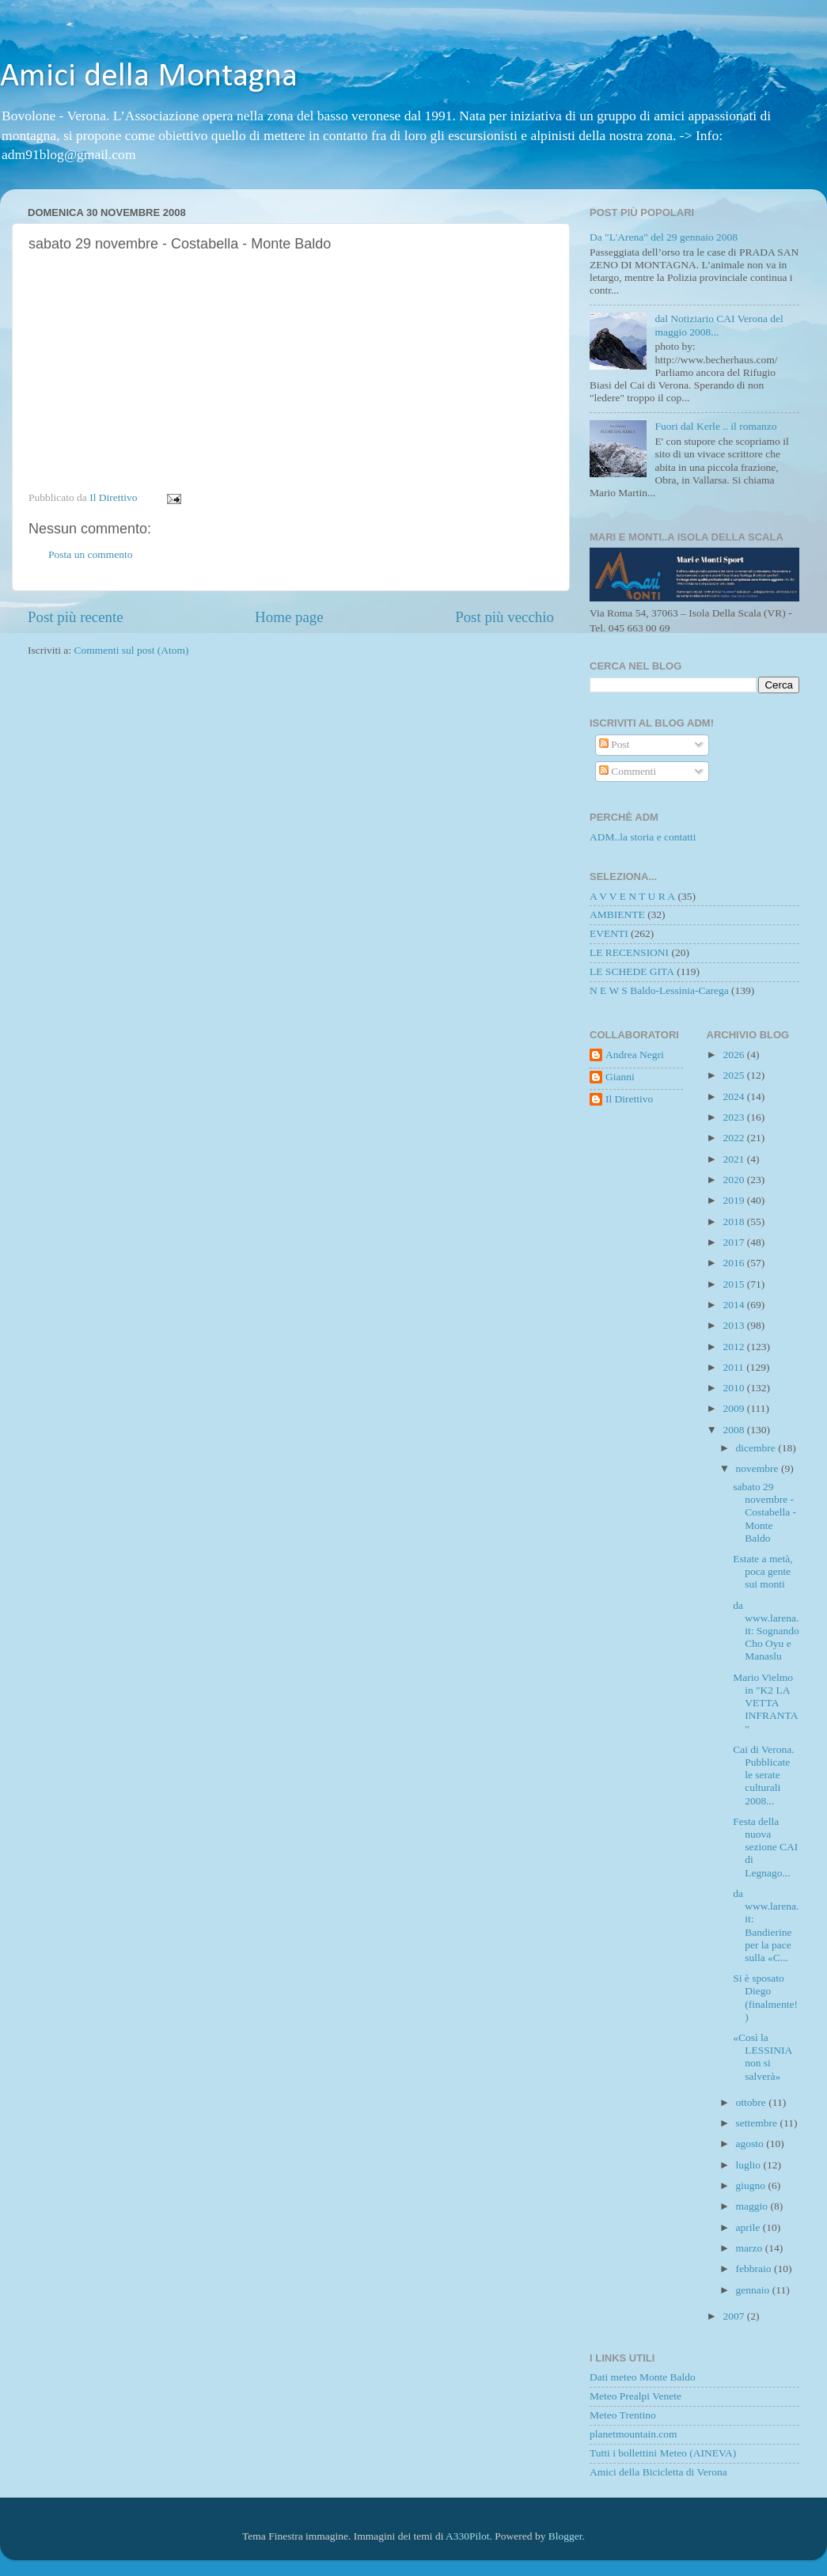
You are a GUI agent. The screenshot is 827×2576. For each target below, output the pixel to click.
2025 (734, 1075)
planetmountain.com (633, 2434)
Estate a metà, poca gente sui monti (762, 1571)
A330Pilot (468, 2536)
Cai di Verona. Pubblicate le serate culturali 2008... (763, 1775)
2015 (734, 1284)
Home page (289, 617)
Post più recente (75, 617)
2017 (734, 1242)
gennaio (754, 2290)
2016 (734, 1263)
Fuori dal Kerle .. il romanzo (715, 426)
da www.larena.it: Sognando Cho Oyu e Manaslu (766, 1631)
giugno (752, 2185)
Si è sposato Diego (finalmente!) (765, 1997)
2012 (734, 1346)
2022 (734, 1138)
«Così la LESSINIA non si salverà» (762, 2057)
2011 (734, 1367)
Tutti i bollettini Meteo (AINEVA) (663, 2453)
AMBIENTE (617, 914)
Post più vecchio (504, 617)
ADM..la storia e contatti (643, 837)
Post (614, 744)
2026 (734, 1054)
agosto (751, 2143)
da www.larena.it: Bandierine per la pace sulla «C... (766, 1925)
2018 (734, 1221)
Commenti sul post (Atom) (131, 650)
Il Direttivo (629, 1099)
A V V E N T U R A (632, 896)
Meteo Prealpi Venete (635, 2396)
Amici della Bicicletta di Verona (658, 2472)
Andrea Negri (634, 1054)
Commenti (627, 771)
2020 (734, 1180)
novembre (758, 1468)
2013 (734, 1325)
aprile (749, 2227)
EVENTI (609, 933)
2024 (734, 1096)
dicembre (757, 1448)
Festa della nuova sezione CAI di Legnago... (765, 1847)
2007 (734, 2316)
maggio (753, 2206)
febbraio (755, 2268)
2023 (734, 1117)
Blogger (565, 2536)
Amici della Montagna (149, 77)
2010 (734, 1388)
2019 (734, 1200)
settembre (758, 2123)
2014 (734, 1305)
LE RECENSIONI (629, 952)
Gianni (620, 1077)
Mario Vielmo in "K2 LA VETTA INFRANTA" (765, 1703)
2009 (734, 1408)
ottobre (752, 2102)
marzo (750, 2248)
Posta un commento (90, 554)
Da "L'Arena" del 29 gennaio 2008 (664, 237)
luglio (750, 2165)
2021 (734, 1159)
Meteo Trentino (623, 2415)
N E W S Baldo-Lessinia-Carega (659, 990)
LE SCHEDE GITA (632, 971)
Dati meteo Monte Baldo (643, 2377)
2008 (734, 1430)
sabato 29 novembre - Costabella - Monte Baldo (764, 1512)
